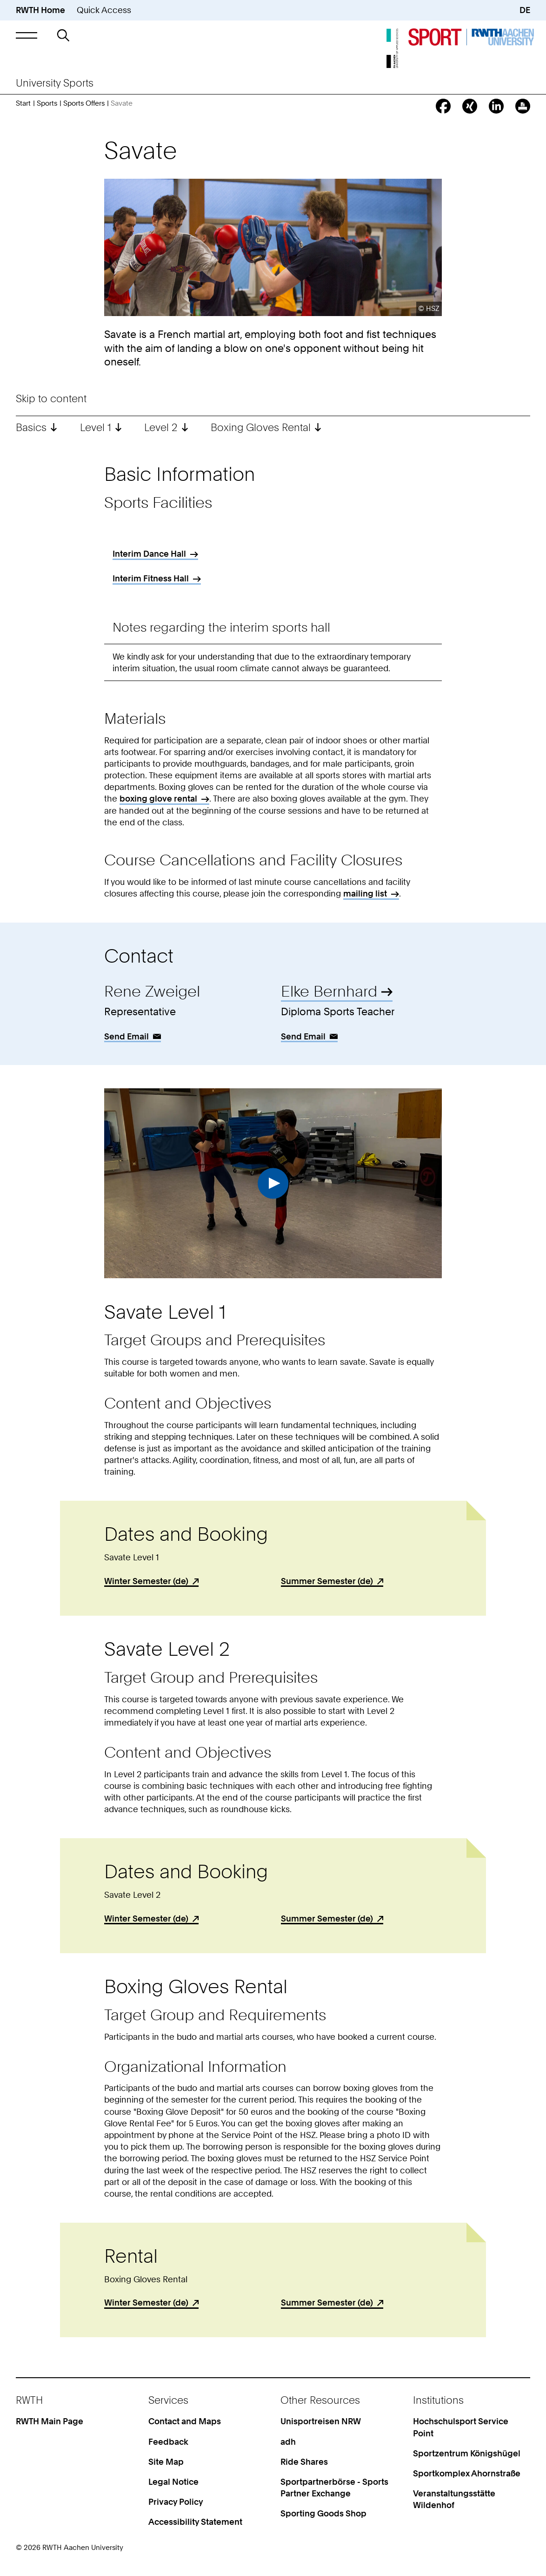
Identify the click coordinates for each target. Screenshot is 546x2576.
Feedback (168, 2442)
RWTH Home (40, 10)
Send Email (126, 1036)
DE (524, 10)
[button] (26, 35)
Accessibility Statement (195, 2522)
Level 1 (95, 427)
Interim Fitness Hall (151, 578)
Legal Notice (173, 2482)
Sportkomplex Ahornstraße (466, 2473)
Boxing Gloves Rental (261, 427)
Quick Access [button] (104, 10)
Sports (47, 103)
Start (23, 103)
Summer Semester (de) (327, 1581)
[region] (273, 568)
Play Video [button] (273, 1183)
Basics (31, 427)
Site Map (166, 2462)
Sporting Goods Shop (323, 2513)
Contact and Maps (184, 2421)
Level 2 (160, 427)
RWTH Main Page (49, 2421)
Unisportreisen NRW (320, 2421)
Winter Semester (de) (146, 1581)
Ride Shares (304, 2462)
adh (288, 2442)
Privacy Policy (175, 2502)
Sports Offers (84, 103)
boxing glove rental (158, 798)
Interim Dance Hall (149, 554)
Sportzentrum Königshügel (466, 2453)
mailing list (365, 893)
